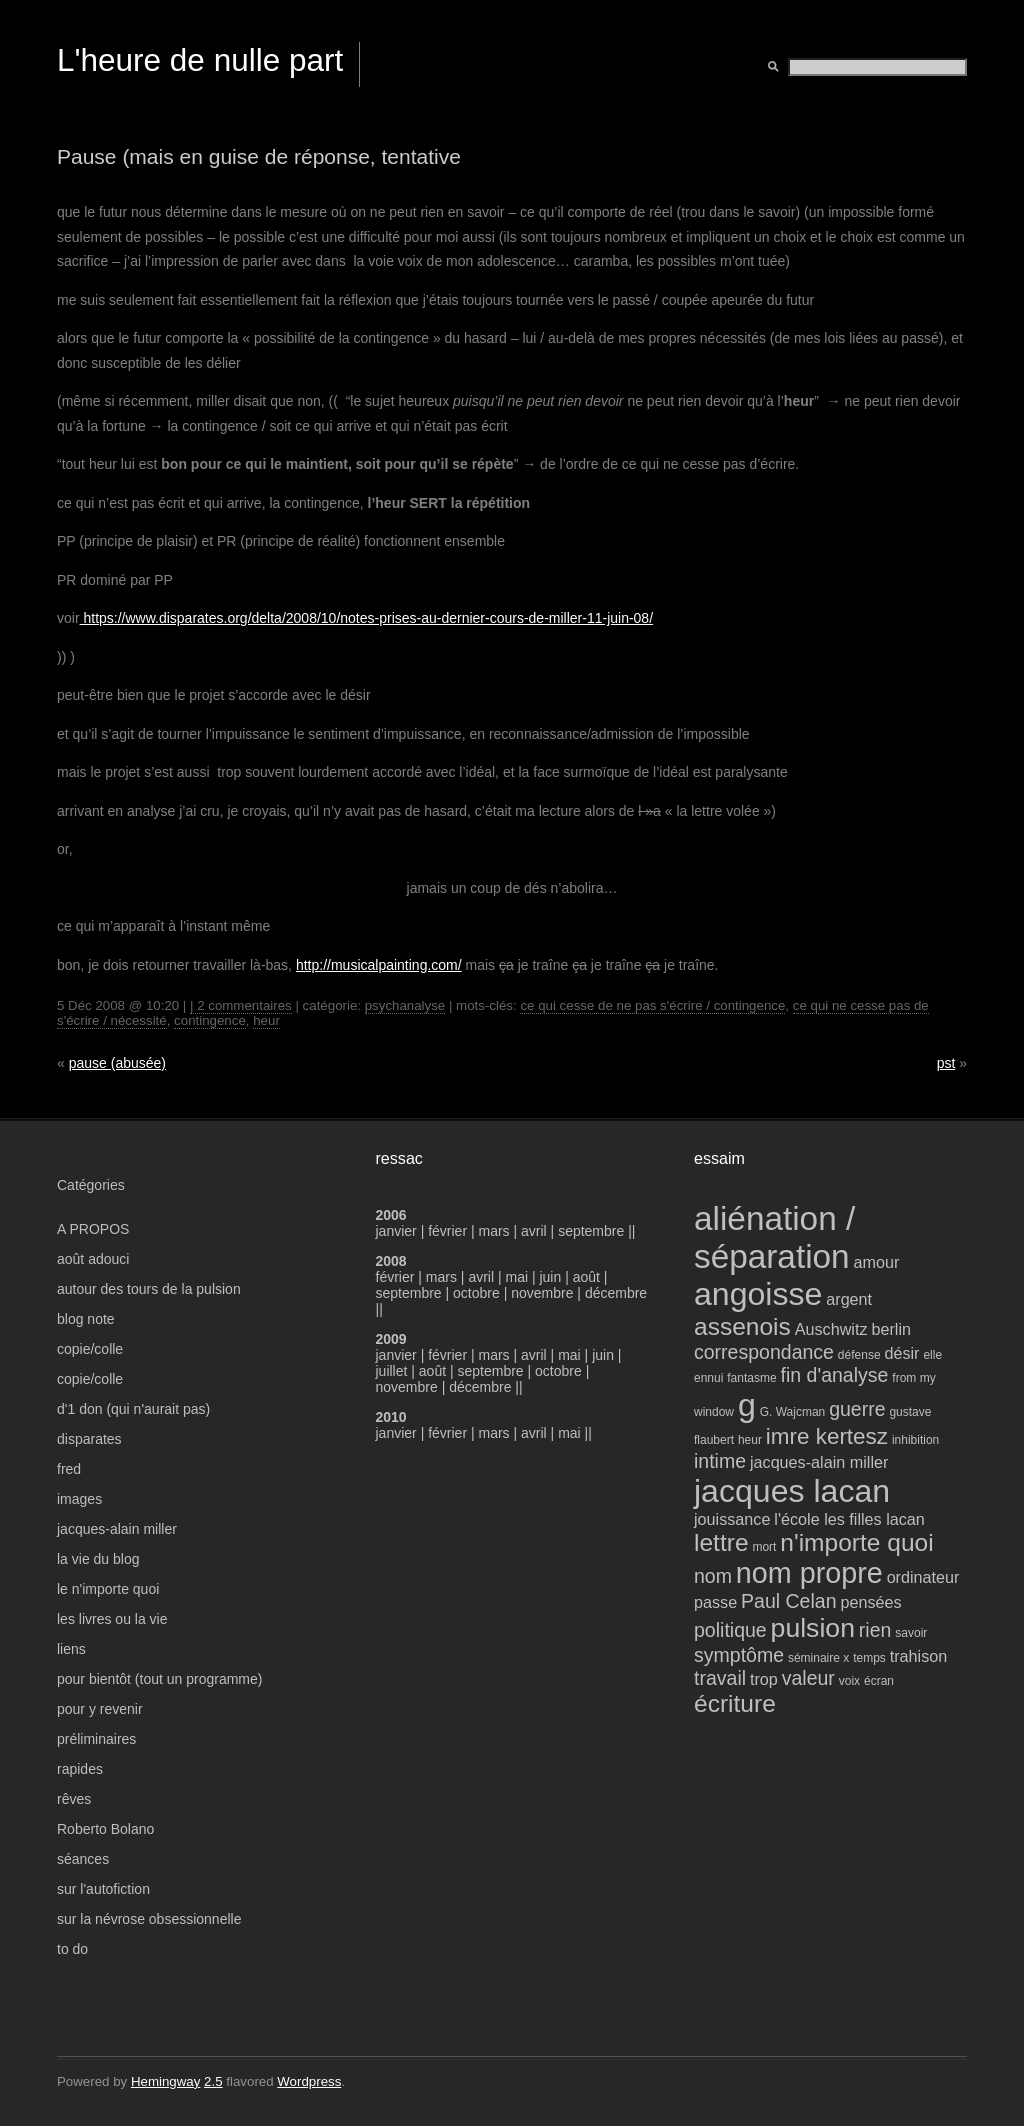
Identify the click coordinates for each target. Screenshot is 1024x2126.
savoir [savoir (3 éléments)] (911, 1633)
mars (496, 1231)
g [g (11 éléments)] (747, 1405)
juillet (392, 1371)
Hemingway (165, 2081)
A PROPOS (93, 1229)
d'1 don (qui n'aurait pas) (133, 1409)
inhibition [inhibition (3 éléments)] (915, 1440)
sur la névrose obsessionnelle (149, 1919)
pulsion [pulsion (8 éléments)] (813, 1628)
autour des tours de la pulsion (149, 1289)
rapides (80, 1769)
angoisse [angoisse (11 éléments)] (758, 1294)
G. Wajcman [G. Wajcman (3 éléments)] (793, 1412)
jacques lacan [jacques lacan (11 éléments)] (792, 1491)
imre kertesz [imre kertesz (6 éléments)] (827, 1436)
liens (71, 1649)
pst (946, 1063)
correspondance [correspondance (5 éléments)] (764, 1352)
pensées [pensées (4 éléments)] (870, 1602)
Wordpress (309, 2081)
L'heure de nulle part (200, 60)
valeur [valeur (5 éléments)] (808, 1678)
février (449, 1231)
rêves (74, 1799)
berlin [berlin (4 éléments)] (891, 1329)
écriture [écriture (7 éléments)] (735, 1703)
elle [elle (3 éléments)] (932, 1355)
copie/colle (90, 1349)
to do (72, 1949)
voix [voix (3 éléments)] (849, 1681)
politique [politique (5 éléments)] (730, 1630)
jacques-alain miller (117, 1529)
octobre (476, 1293)
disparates (89, 1439)
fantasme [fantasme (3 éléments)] (751, 1378)
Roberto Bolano (105, 1829)
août (586, 1277)
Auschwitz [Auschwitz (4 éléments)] (831, 1329)
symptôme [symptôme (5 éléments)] (739, 1655)
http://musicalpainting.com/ (379, 965)
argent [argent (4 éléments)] (849, 1299)
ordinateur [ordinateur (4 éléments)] (923, 1577)
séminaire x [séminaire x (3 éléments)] (818, 1658)
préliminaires (96, 1739)
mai (516, 1277)
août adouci (93, 1259)
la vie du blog (98, 1559)
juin (550, 1277)
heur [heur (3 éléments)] (750, 1440)
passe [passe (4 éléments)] (715, 1602)
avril (534, 1231)
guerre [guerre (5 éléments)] (857, 1409)
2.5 (213, 2081)
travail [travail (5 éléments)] (720, 1678)
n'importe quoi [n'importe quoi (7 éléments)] (856, 1542)
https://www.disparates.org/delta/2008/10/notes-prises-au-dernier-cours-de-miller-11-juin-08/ (367, 618)
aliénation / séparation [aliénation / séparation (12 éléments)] (774, 1237)
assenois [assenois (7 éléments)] (742, 1326)
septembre (591, 1231)
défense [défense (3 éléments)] (859, 1355)
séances (83, 1859)
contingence (210, 1020)
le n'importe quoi (108, 1589)
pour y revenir (100, 1709)
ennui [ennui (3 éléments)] (708, 1378)
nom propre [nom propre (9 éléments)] (809, 1573)
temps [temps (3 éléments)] (869, 1658)
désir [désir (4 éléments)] (901, 1353)
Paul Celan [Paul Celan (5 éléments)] (788, 1601)
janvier (396, 1231)
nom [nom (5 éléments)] (713, 1576)
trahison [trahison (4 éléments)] (919, 1656)
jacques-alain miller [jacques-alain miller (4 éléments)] (819, 1462)
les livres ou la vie (112, 1619)
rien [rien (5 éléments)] (875, 1630)
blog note (86, 1319)
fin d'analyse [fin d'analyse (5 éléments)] (835, 1375)
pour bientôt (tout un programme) (159, 1679)
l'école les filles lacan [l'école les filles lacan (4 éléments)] (849, 1519)
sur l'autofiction (103, 1889)
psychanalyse (405, 1005)
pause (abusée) (117, 1063)
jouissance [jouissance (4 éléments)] (732, 1519)
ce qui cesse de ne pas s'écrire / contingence (652, 1005)
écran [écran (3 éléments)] (879, 1681)
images (79, 1499)
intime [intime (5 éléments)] (720, 1461)
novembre (542, 1293)
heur (266, 1020)
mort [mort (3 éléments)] (764, 1547)
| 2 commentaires (241, 1005)
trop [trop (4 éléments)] (764, 1679)
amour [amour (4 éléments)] (877, 1262)
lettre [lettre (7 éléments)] (721, 1542)
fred (69, 1469)
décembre (616, 1293)
